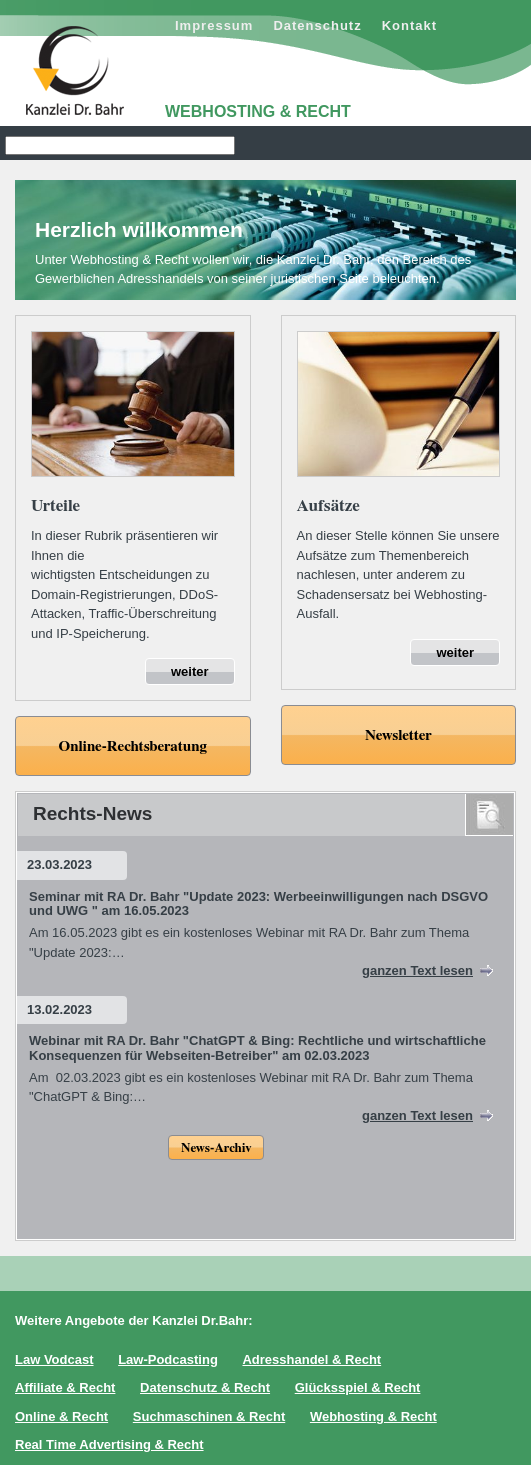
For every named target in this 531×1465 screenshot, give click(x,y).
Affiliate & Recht (65, 1387)
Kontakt (409, 25)
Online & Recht (61, 1416)
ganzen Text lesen (417, 970)
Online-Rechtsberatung (132, 746)
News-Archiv (216, 1148)
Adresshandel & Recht (311, 1359)
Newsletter (398, 735)
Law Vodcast (54, 1359)
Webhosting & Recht (373, 1416)
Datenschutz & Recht (205, 1387)
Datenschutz (317, 25)
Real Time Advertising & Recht (109, 1444)
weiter (190, 671)
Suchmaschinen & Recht (209, 1416)
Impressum (214, 25)
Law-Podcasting (168, 1359)
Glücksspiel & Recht (358, 1387)
